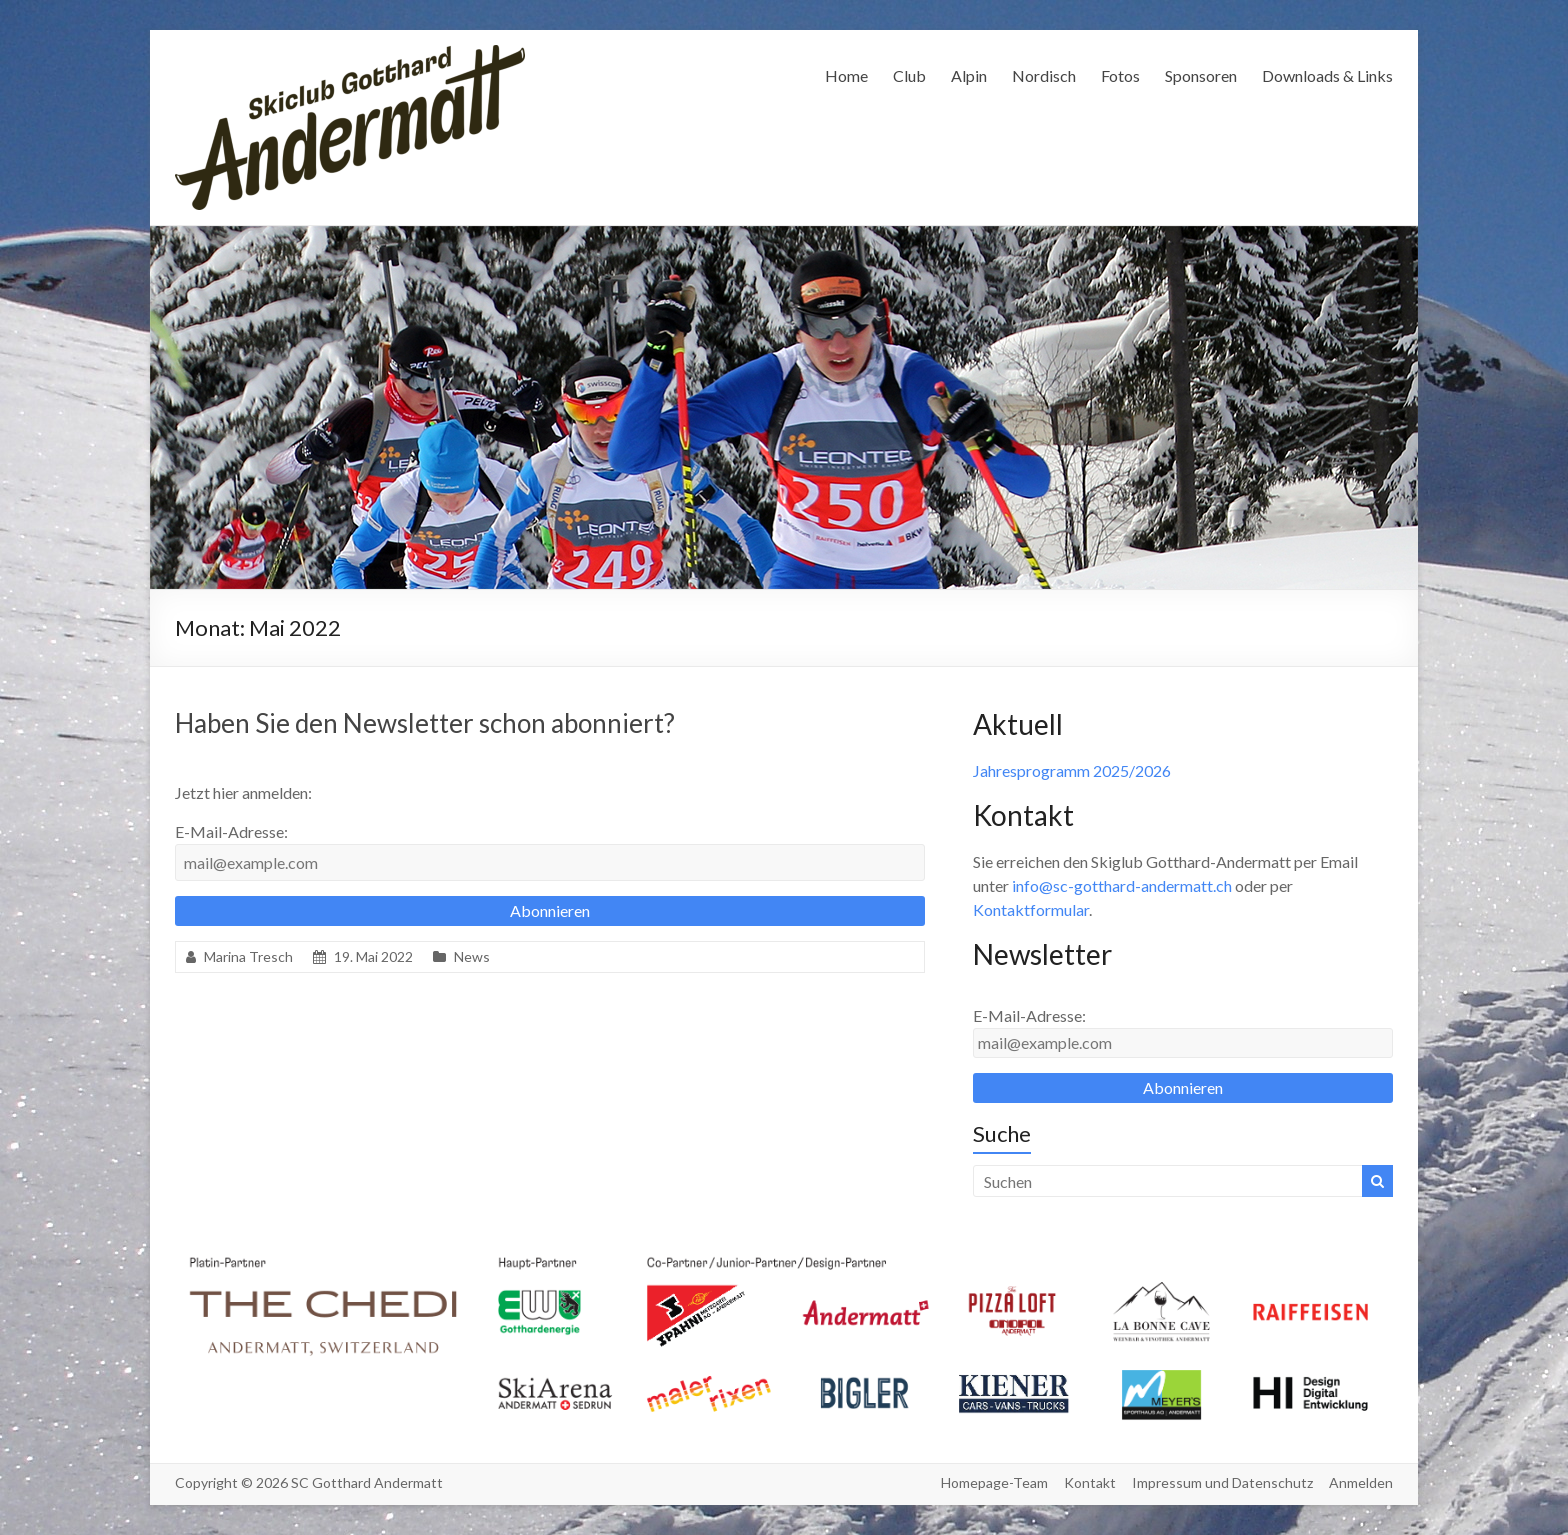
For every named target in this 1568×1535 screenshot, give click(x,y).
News (472, 956)
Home (846, 75)
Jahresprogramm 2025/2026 (1072, 770)
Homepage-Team (994, 1482)
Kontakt (1090, 1482)
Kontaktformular (1031, 909)
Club (909, 75)
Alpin (969, 75)
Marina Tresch (248, 956)
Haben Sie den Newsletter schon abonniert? (425, 723)
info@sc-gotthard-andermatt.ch (1122, 885)
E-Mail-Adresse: (231, 831)
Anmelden (1361, 1482)
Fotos (1120, 75)
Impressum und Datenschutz (1222, 1482)
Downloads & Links (1327, 75)
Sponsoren (1201, 75)
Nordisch (1044, 75)
